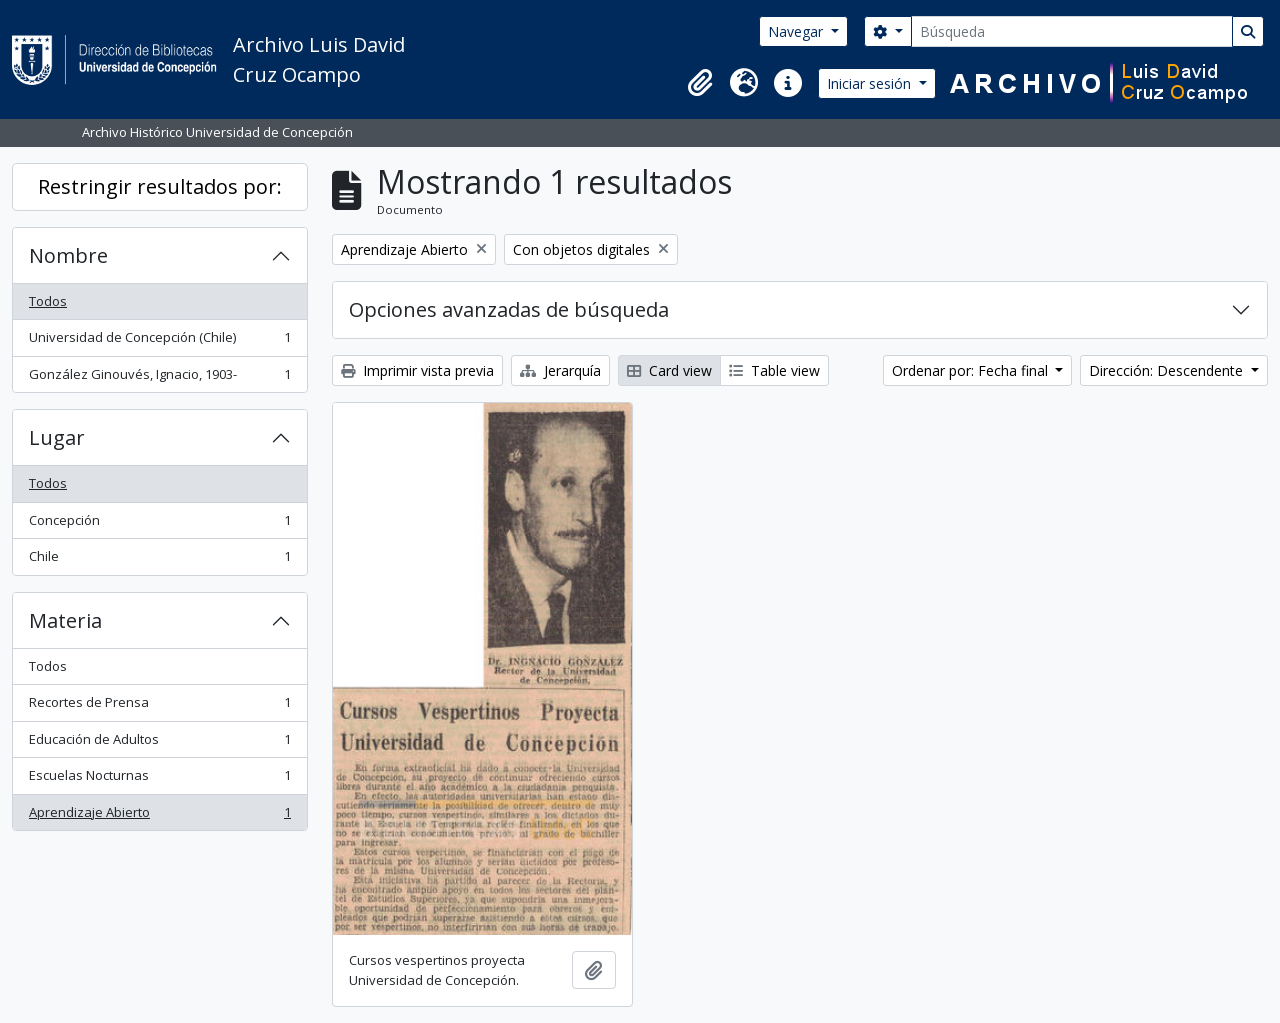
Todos (48, 301)
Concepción (159, 524)
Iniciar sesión (871, 83)
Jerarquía (560, 370)
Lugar (57, 437)
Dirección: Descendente (1168, 370)
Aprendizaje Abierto (159, 816)
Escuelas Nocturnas (159, 779)
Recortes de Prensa (159, 706)
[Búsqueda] (1072, 31)
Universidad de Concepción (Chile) (159, 341)
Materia (65, 620)
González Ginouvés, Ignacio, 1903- (159, 378)
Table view (774, 370)
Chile (159, 560)
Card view (669, 370)
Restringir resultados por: (160, 186)
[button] (700, 83)
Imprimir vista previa (417, 370)
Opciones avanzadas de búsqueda (509, 309)
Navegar (797, 31)
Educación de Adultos (159, 743)
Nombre (68, 255)
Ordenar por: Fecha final (972, 370)
